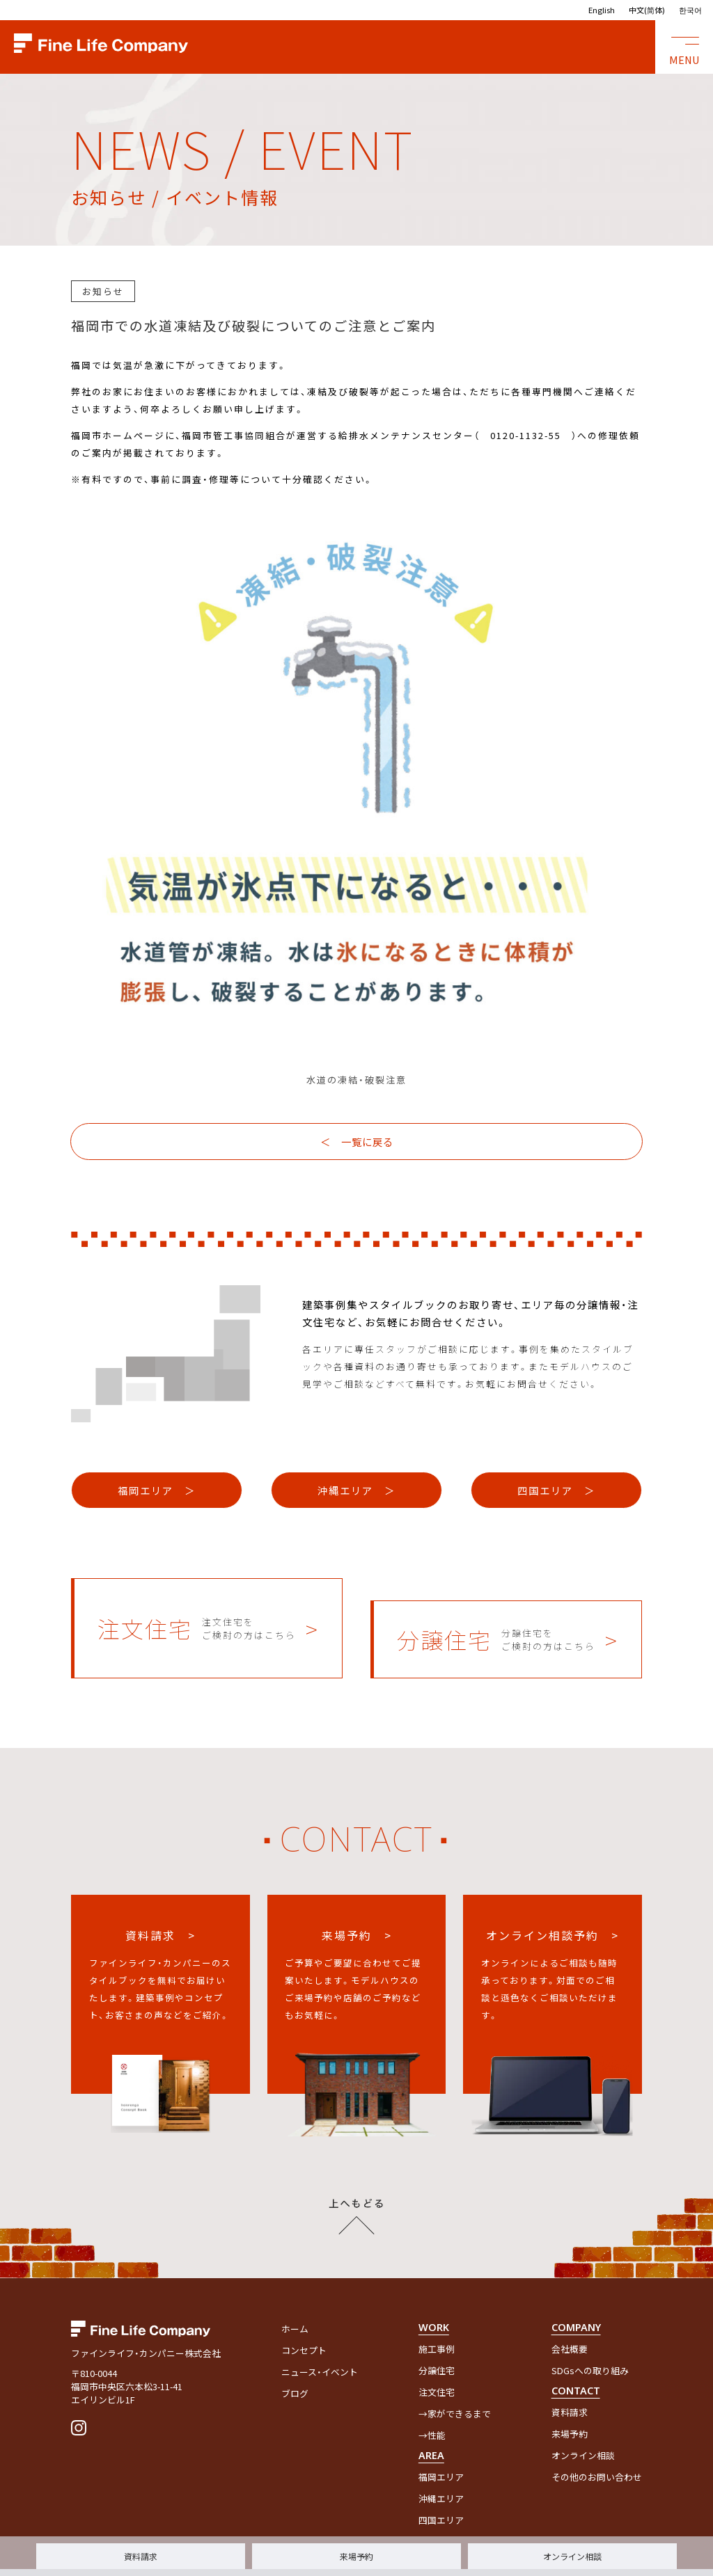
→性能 (432, 2401)
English (601, 9)
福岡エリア (441, 2443)
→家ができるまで (454, 2380)
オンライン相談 (572, 2556)
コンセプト (304, 2316)
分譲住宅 (436, 2337)
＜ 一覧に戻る (356, 1141)
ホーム (294, 2295)
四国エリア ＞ (556, 1479)
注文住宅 (436, 2358)
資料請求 (140, 2556)
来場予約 (356, 2556)
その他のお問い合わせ (596, 2443)
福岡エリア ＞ (157, 1479)
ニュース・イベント (319, 2338)
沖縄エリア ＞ (356, 1479)
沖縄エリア (441, 2465)
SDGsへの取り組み (590, 2337)
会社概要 (569, 2315)
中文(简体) (647, 9)
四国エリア (441, 2486)
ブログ (294, 2360)
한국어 (690, 9)
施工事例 (436, 2315)
